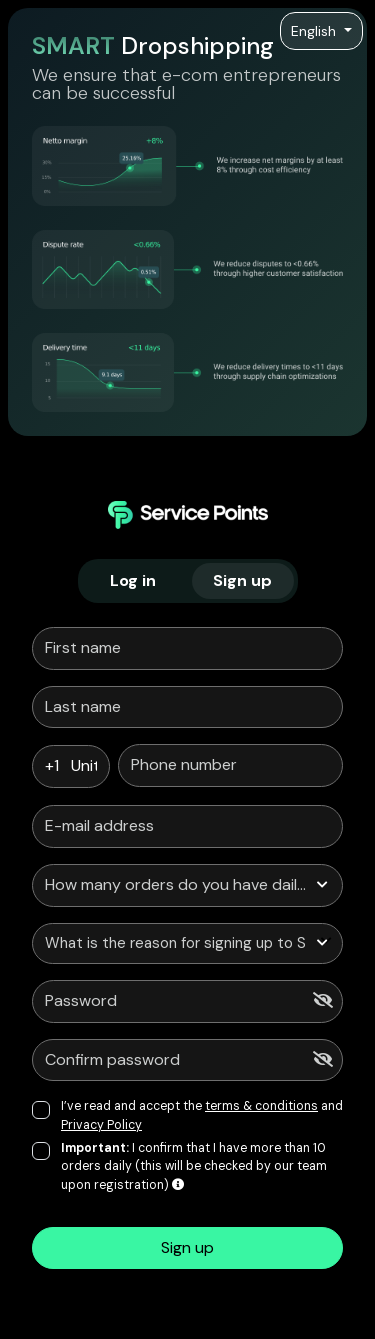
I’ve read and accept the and (202, 1115)
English (315, 31)
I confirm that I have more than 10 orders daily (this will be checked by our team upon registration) (194, 1166)
